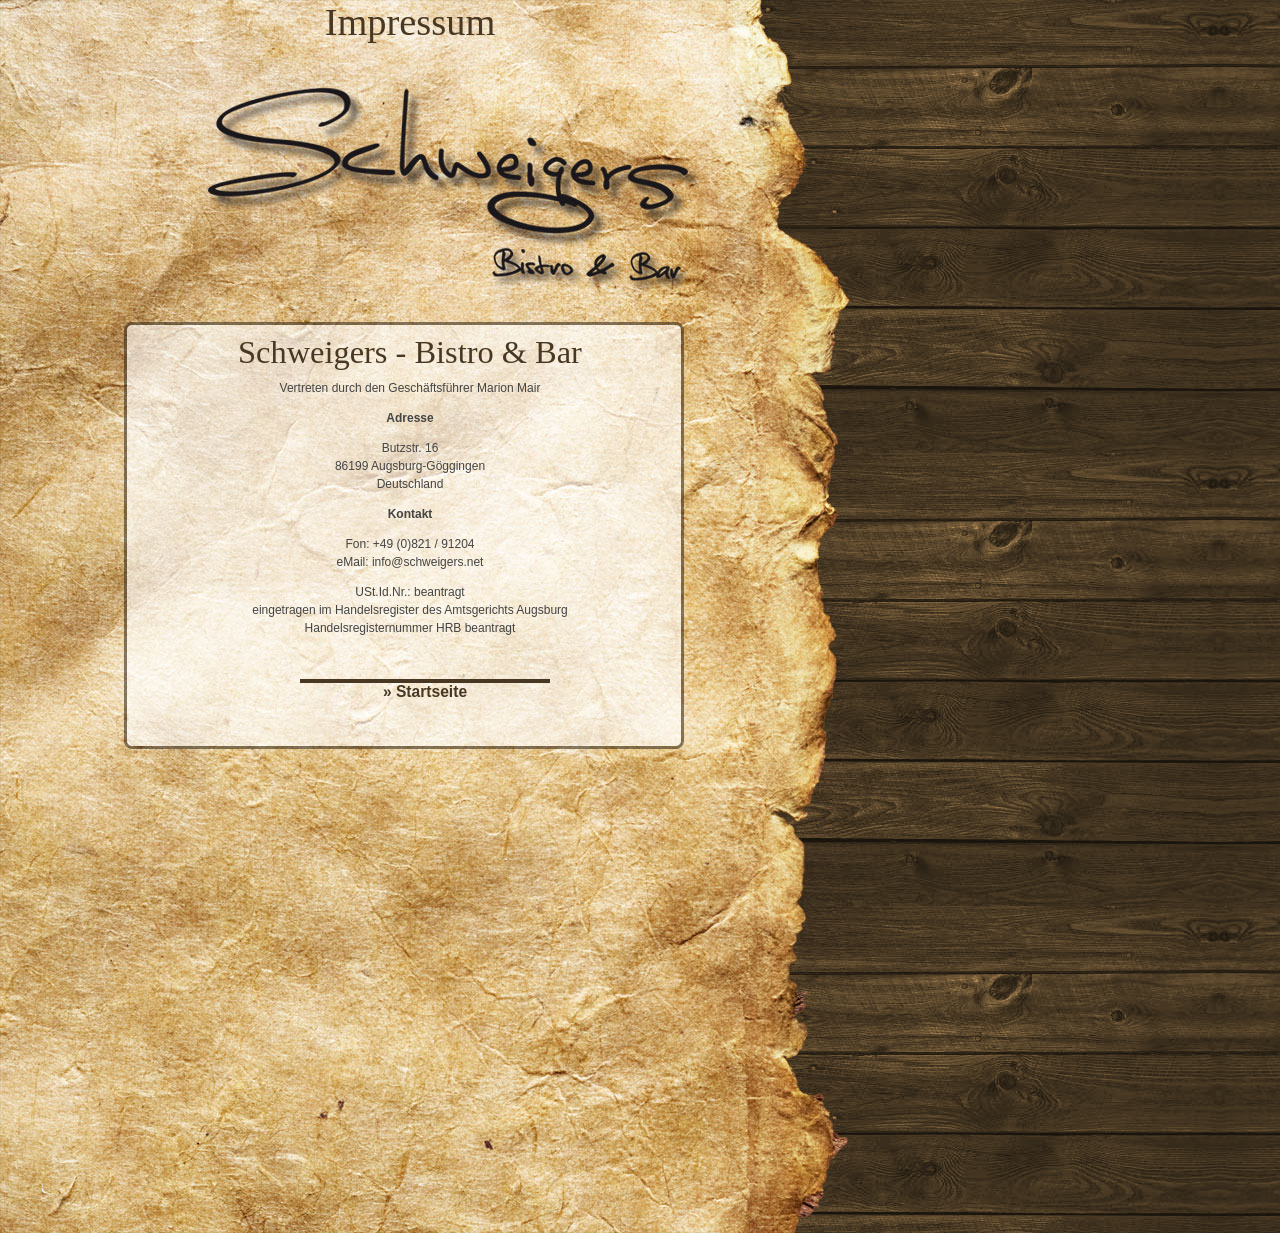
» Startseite (425, 691)
